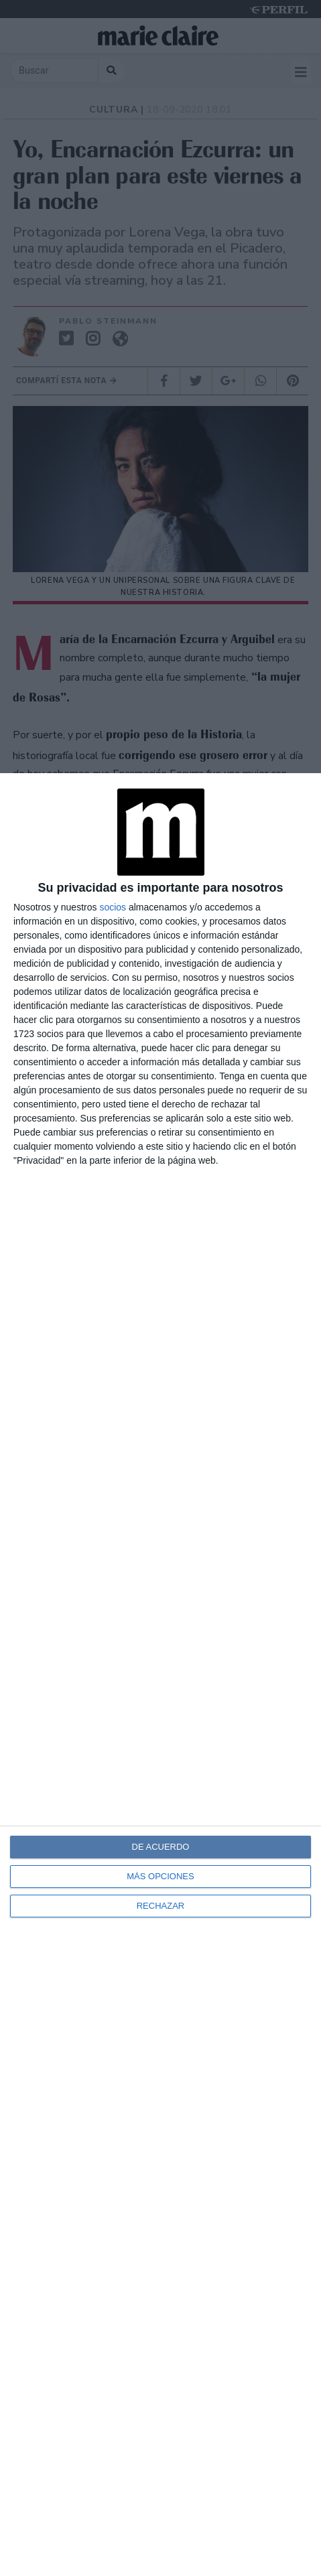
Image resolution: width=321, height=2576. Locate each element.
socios (112, 907)
